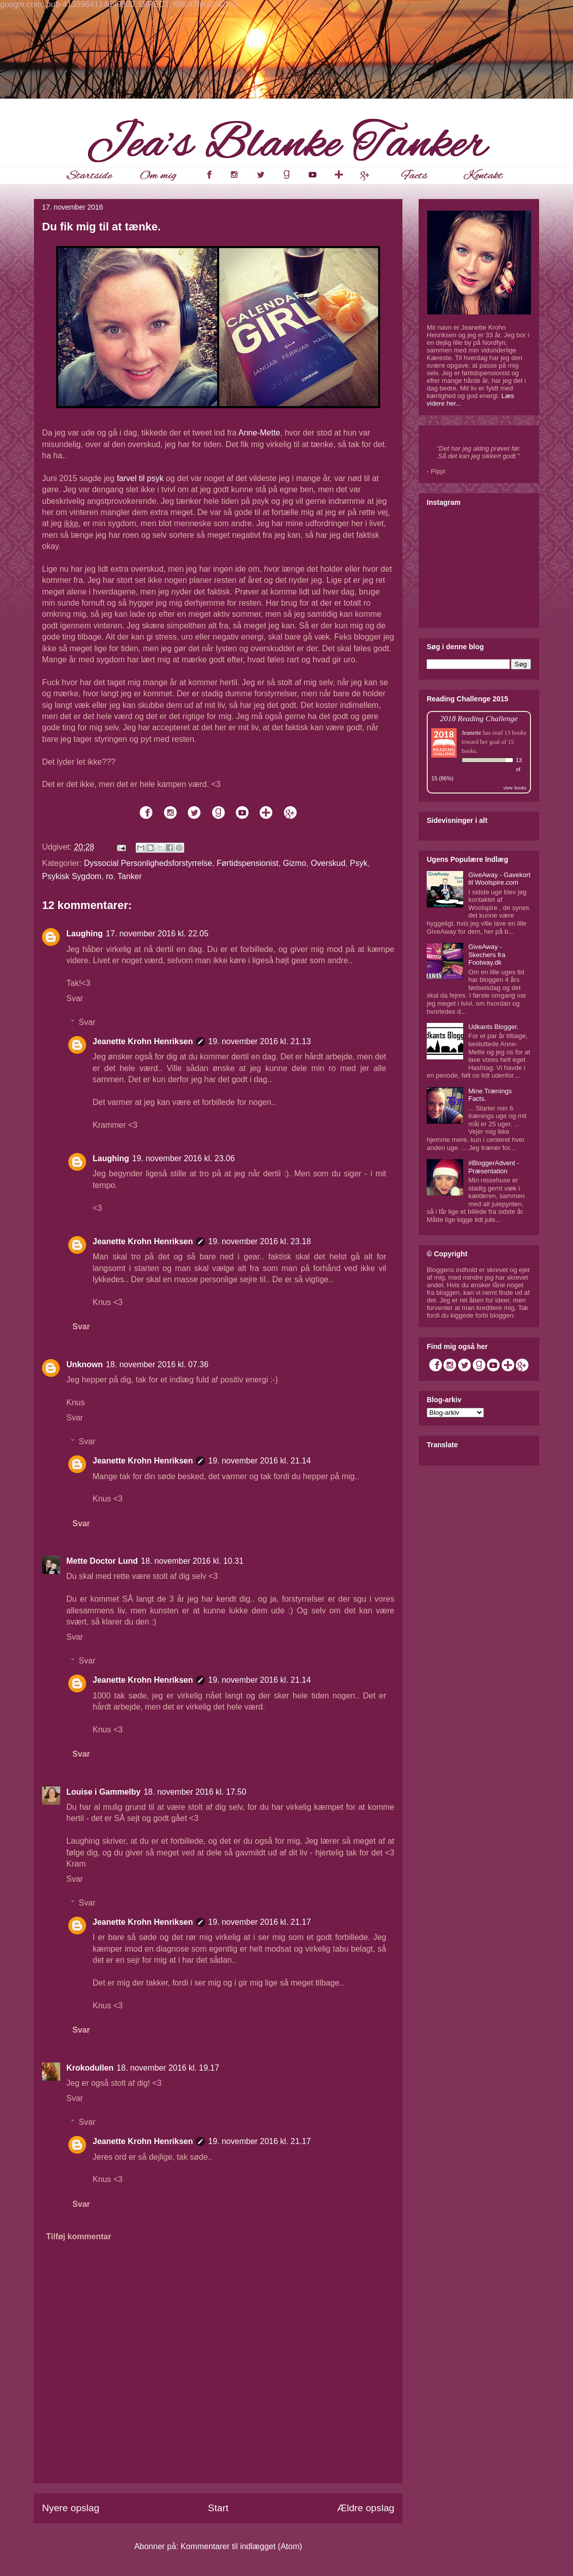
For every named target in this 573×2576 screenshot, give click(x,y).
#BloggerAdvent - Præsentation (493, 1167)
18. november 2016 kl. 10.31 (192, 1561)
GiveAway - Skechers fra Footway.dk (486, 954)
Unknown (84, 1364)
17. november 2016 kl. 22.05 (157, 933)
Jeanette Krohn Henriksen (143, 1041)
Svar (74, 998)
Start (218, 2508)
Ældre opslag (365, 2508)
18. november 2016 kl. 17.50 (195, 1792)
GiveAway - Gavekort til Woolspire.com (499, 879)
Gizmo (294, 863)
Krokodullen (89, 2068)
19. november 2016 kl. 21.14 (259, 1460)
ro (109, 876)
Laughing (84, 933)
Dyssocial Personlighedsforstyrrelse (148, 863)
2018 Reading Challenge (479, 718)
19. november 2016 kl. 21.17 (259, 1922)
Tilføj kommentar (78, 2236)
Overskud (328, 863)
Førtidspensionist (247, 863)
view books (514, 787)
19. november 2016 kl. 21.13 (259, 1041)
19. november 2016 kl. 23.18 (259, 1241)
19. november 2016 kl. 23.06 (183, 1158)
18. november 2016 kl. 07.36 (157, 1364)
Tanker (129, 876)
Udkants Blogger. (493, 1027)
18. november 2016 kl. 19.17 (167, 2068)
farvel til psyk (140, 478)
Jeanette (471, 732)
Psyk (358, 863)
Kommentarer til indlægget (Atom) (241, 2546)
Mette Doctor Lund (102, 1561)
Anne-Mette (259, 432)
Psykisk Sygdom (71, 876)
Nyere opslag (70, 2508)
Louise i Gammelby (103, 1792)
